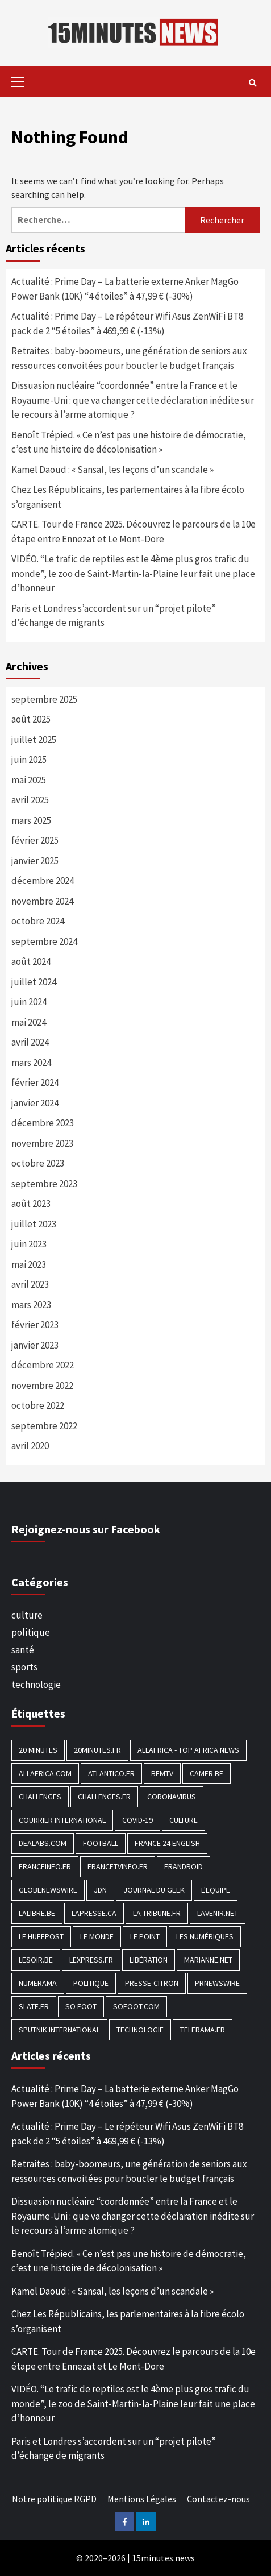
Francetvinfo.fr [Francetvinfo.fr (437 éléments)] (117, 1866)
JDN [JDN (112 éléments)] (100, 1890)
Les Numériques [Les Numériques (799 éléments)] (205, 1936)
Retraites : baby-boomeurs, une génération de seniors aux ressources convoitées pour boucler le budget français (129, 358)
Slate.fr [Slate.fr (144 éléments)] (34, 2006)
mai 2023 (28, 1264)
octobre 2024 (37, 921)
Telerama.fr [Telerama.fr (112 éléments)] (202, 2030)
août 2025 (31, 719)
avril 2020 (30, 1446)
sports (24, 1667)
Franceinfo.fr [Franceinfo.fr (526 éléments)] (45, 1866)
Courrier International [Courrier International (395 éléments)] (62, 1820)
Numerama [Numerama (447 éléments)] (38, 1983)
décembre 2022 (42, 1365)
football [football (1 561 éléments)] (100, 1843)
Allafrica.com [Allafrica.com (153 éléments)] (45, 1773)
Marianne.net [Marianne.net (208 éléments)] (208, 1960)
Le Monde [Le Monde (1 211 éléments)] (97, 1936)
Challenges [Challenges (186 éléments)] (40, 1796)
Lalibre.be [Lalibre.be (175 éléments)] (37, 1913)
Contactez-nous (218, 2498)
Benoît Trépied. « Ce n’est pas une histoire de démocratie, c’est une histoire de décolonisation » (128, 442)
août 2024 (31, 961)
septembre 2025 (44, 699)
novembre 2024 (42, 901)
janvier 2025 (35, 860)
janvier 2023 (35, 1345)
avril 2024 (30, 1042)
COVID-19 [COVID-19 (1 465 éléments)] (137, 1820)
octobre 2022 (37, 1405)
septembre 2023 (44, 1183)
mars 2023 (31, 1305)
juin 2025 (29, 759)
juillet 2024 (33, 982)
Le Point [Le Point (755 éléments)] (145, 1936)
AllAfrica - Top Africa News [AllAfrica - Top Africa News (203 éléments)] (188, 1750)
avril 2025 (30, 800)
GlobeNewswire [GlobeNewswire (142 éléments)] (48, 1890)
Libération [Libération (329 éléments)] (149, 1960)
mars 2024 (31, 1062)
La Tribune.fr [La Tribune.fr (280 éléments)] (157, 1913)
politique (30, 1632)
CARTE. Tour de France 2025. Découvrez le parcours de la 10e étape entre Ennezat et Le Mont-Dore (133, 531)
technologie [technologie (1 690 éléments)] (140, 2030)
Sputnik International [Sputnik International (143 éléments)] (59, 2030)
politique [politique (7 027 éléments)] (91, 1983)
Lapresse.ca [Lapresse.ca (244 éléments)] (94, 1913)
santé (22, 1650)
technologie (36, 1684)
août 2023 (31, 1203)
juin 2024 (29, 1001)
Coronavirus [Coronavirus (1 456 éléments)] (171, 1796)
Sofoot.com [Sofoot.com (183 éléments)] (136, 2006)
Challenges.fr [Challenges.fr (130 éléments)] (104, 1796)
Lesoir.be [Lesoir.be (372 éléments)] (36, 1960)
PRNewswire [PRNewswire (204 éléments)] (217, 1983)
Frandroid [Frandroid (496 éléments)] (183, 1866)
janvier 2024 (35, 1103)
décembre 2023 (42, 1123)
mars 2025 (31, 820)
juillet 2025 (33, 739)
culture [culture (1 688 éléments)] (183, 1820)
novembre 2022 (42, 1385)
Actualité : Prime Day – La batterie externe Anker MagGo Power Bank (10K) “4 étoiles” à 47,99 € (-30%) (125, 288)
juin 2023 (29, 1244)
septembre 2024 (44, 941)
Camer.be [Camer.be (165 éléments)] (206, 1773)
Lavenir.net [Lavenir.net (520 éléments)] (217, 1913)
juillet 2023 (33, 1224)
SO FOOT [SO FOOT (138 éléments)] (81, 2006)
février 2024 (35, 1082)
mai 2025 (28, 780)
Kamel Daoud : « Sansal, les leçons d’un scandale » (112, 469)
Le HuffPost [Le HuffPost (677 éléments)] (41, 1936)
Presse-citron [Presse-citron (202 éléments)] (151, 1983)
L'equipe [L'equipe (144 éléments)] (215, 1890)
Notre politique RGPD (54, 2498)
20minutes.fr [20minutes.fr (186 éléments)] (97, 1750)
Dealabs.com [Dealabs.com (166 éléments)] (42, 1843)
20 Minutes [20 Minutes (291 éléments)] (38, 1750)
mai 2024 (28, 1022)
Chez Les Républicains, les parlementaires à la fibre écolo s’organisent (127, 497)
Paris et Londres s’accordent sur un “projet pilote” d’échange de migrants (113, 615)
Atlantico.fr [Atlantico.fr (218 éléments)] (111, 1773)
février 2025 (35, 840)
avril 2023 (30, 1284)
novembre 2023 (42, 1143)
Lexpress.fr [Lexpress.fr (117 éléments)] (91, 1960)
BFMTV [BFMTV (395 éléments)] (162, 1773)
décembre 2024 (42, 880)
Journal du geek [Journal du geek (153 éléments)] (154, 1890)
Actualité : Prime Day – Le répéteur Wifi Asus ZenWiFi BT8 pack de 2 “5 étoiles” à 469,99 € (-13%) (127, 323)
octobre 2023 (37, 1163)
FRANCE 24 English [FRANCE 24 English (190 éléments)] (167, 1843)
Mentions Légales (141, 2498)
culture (27, 1615)
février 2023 (35, 1324)
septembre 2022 (44, 1426)
